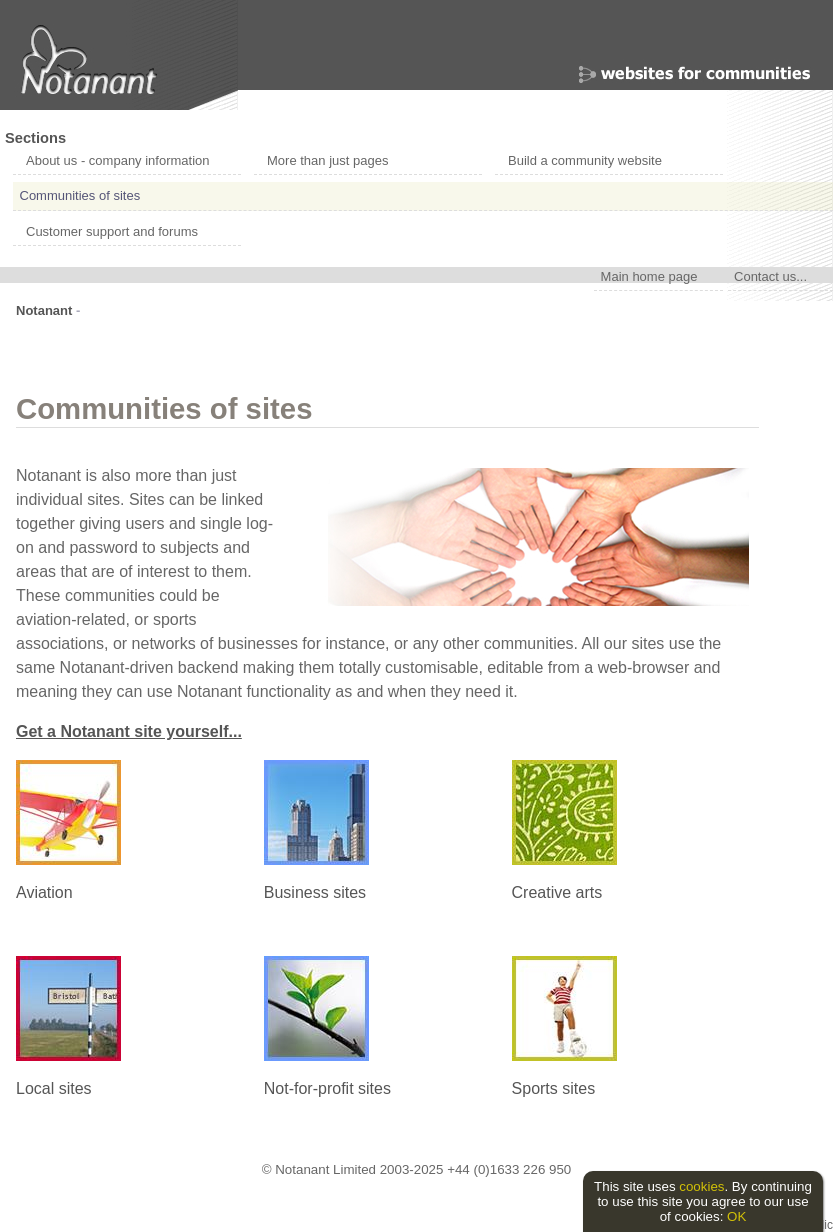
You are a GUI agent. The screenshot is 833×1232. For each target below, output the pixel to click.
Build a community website (585, 160)
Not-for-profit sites (327, 1088)
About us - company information (118, 160)
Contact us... (770, 275)
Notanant (44, 310)
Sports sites (554, 1088)
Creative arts (557, 892)
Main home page (649, 275)
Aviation (44, 892)
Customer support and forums (112, 231)
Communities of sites (80, 195)
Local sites (54, 1088)
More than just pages (327, 160)
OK (736, 1216)
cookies (701, 1186)
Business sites (315, 892)
